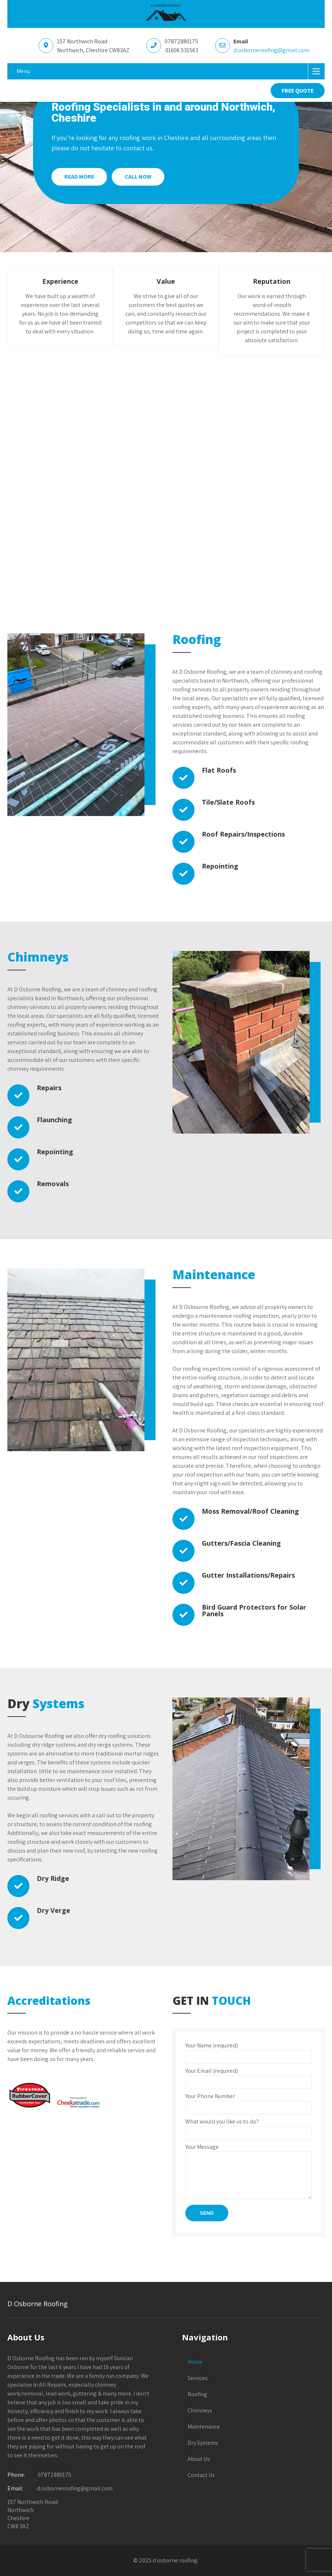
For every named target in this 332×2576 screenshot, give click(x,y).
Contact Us (201, 2475)
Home (195, 2362)
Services (198, 2378)
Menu (23, 71)
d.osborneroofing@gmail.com (271, 50)
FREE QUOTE (298, 90)
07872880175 (54, 2475)
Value (166, 281)
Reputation (271, 281)
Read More (79, 176)
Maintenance (204, 2426)
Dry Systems (203, 2443)
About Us (199, 2459)
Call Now (138, 176)
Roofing (197, 2394)
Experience (60, 281)
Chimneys (200, 2410)
